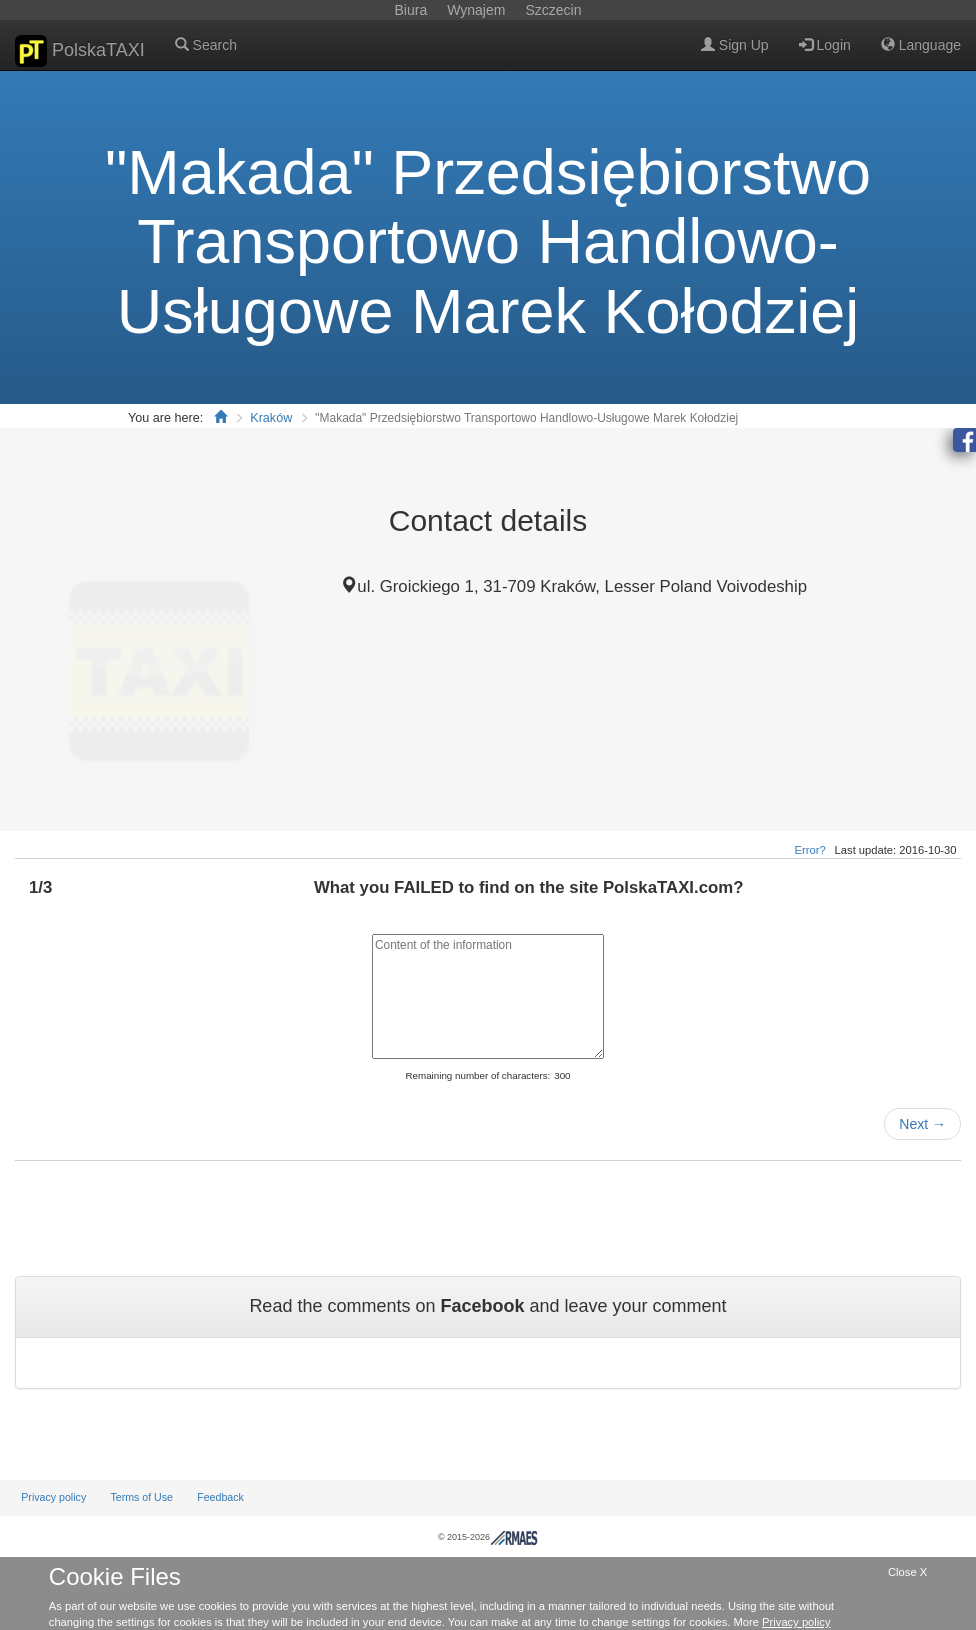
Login (825, 45)
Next (922, 1124)
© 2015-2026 (488, 1537)
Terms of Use (141, 1497)
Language (921, 45)
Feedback (220, 1497)
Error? (810, 850)
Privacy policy (53, 1497)
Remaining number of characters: (477, 1075)
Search (206, 45)
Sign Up (735, 45)
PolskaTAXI (80, 51)
